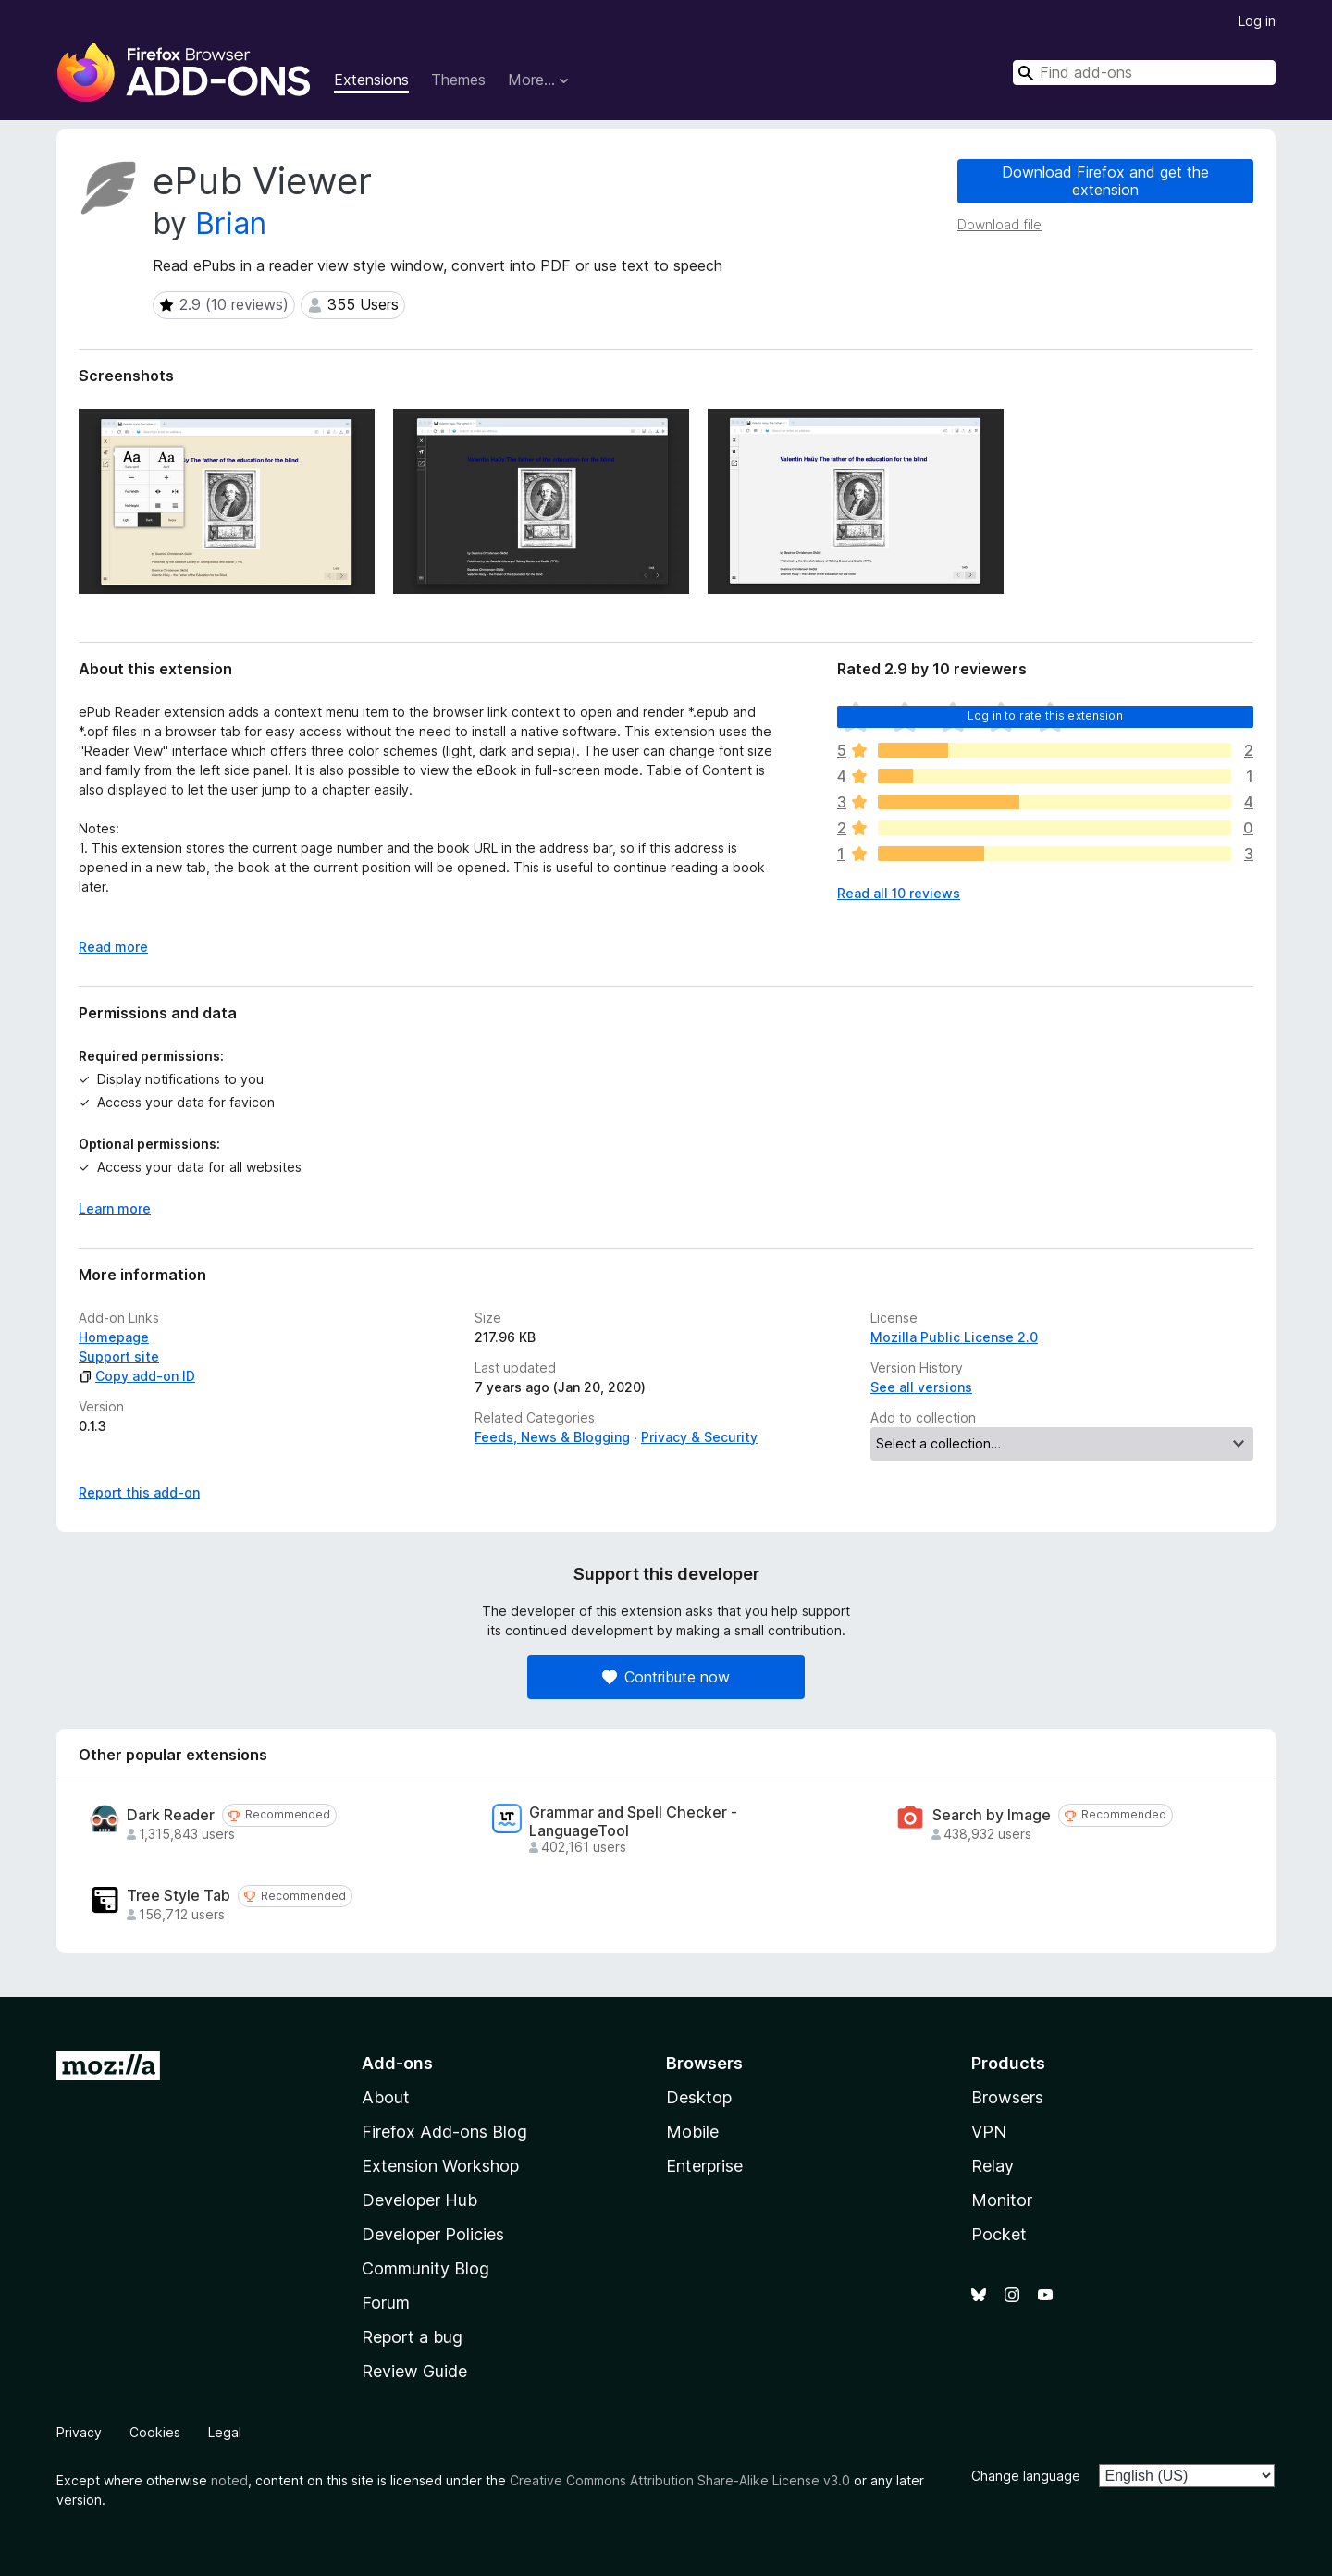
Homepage (114, 1337)
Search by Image (991, 1815)
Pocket (999, 2234)
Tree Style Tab (178, 1895)
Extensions (371, 79)
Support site (119, 1356)
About (386, 2097)
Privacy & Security (699, 1437)
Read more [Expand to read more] (113, 947)
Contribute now (666, 1677)
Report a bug (412, 2337)
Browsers (1007, 2097)
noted (229, 2480)
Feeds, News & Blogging (552, 1437)
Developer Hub (419, 2200)
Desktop (699, 2097)
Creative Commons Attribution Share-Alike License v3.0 (680, 2480)
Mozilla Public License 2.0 (954, 1337)
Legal (224, 2432)
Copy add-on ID (137, 1376)
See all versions (921, 1387)
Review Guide (414, 2371)
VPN (988, 2131)
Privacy (79, 2432)
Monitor (1001, 2200)
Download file (999, 224)
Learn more (115, 1208)
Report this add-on (139, 1492)
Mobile (692, 2131)
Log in (1257, 21)
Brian (230, 223)
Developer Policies (433, 2234)
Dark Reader (171, 1815)
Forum (386, 2302)
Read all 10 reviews (898, 893)
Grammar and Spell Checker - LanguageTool (633, 1821)
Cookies (155, 2432)
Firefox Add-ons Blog (444, 2131)
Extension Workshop (440, 2165)
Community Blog (425, 2268)
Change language (1025, 2476)
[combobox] (1144, 72)
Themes (458, 79)
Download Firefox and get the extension (1105, 181)
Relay (992, 2165)
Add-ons (397, 2063)
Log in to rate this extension (1045, 715)
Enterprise (704, 2165)
